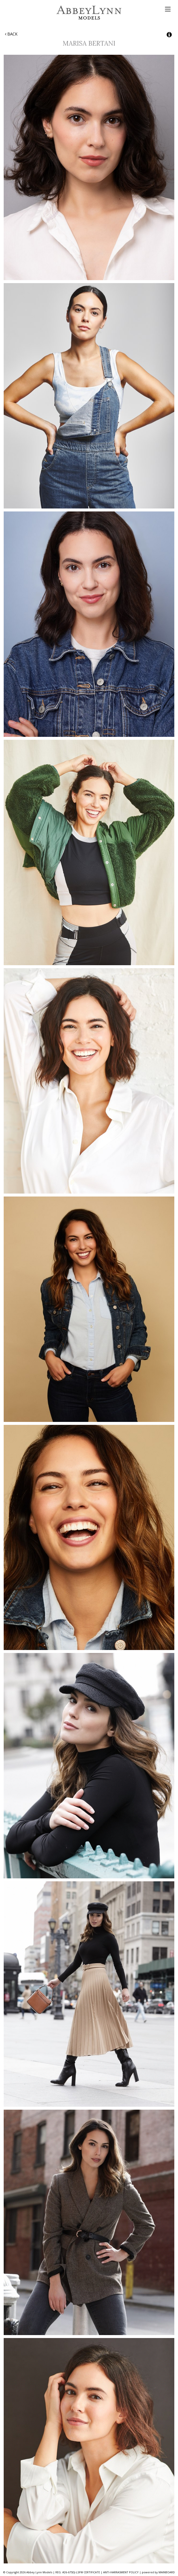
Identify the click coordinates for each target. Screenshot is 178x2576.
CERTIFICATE (92, 2572)
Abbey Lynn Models (89, 12)
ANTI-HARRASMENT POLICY (121, 2572)
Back (11, 34)
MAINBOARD (167, 2572)
